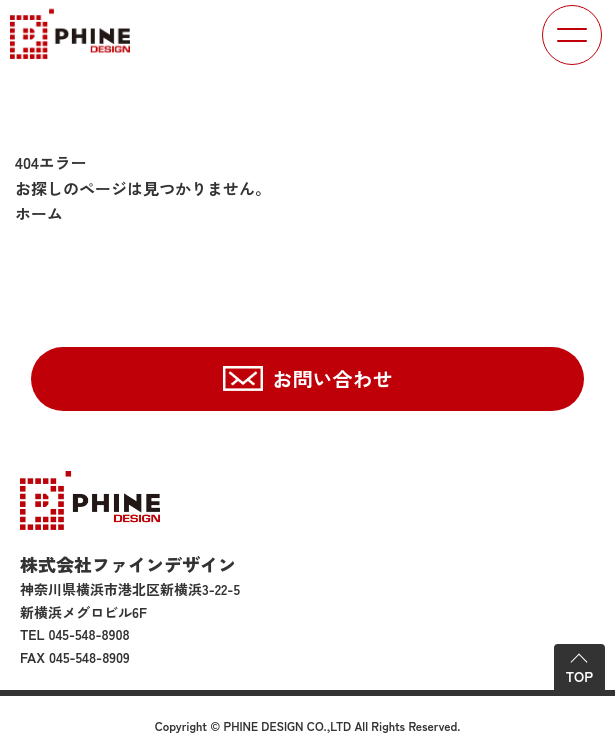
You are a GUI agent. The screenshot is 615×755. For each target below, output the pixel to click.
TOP (579, 676)
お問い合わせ (333, 378)
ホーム (39, 213)
